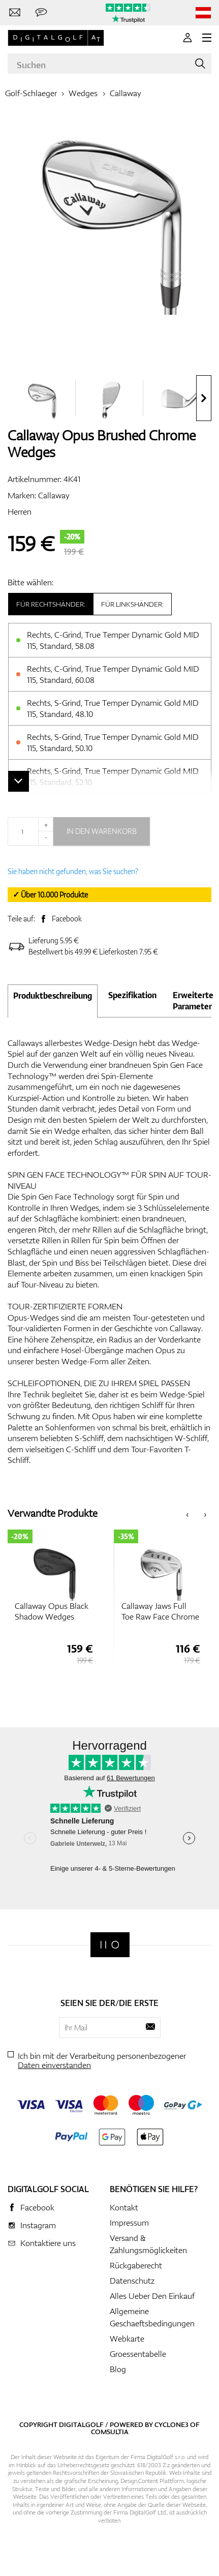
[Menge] (30, 831)
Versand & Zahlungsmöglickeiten (148, 2244)
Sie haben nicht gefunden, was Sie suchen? (73, 871)
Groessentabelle (138, 2353)
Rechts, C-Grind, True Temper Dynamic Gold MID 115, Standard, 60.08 (113, 674)
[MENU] (206, 37)
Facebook (67, 918)
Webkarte (127, 2338)
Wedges (83, 93)
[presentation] (203, 398)
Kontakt (124, 2207)
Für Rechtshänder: (50, 604)
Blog (118, 2369)
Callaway (125, 93)
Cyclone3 (171, 2424)
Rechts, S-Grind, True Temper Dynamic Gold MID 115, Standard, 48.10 (113, 708)
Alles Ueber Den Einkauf (152, 2295)
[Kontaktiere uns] (15, 13)
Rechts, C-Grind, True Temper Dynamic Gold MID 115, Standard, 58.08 (113, 640)
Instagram (38, 2225)
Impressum (129, 2222)
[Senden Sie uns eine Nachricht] (41, 13)
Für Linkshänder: (132, 604)
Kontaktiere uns (48, 2243)
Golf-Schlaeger (31, 93)
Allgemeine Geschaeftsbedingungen (152, 2317)
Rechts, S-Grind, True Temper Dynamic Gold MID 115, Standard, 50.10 (113, 742)
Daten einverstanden (54, 2065)
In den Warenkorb (102, 831)
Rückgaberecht (136, 2265)
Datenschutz (132, 2280)
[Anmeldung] (187, 37)
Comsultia (110, 2431)
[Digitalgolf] (110, 1944)
